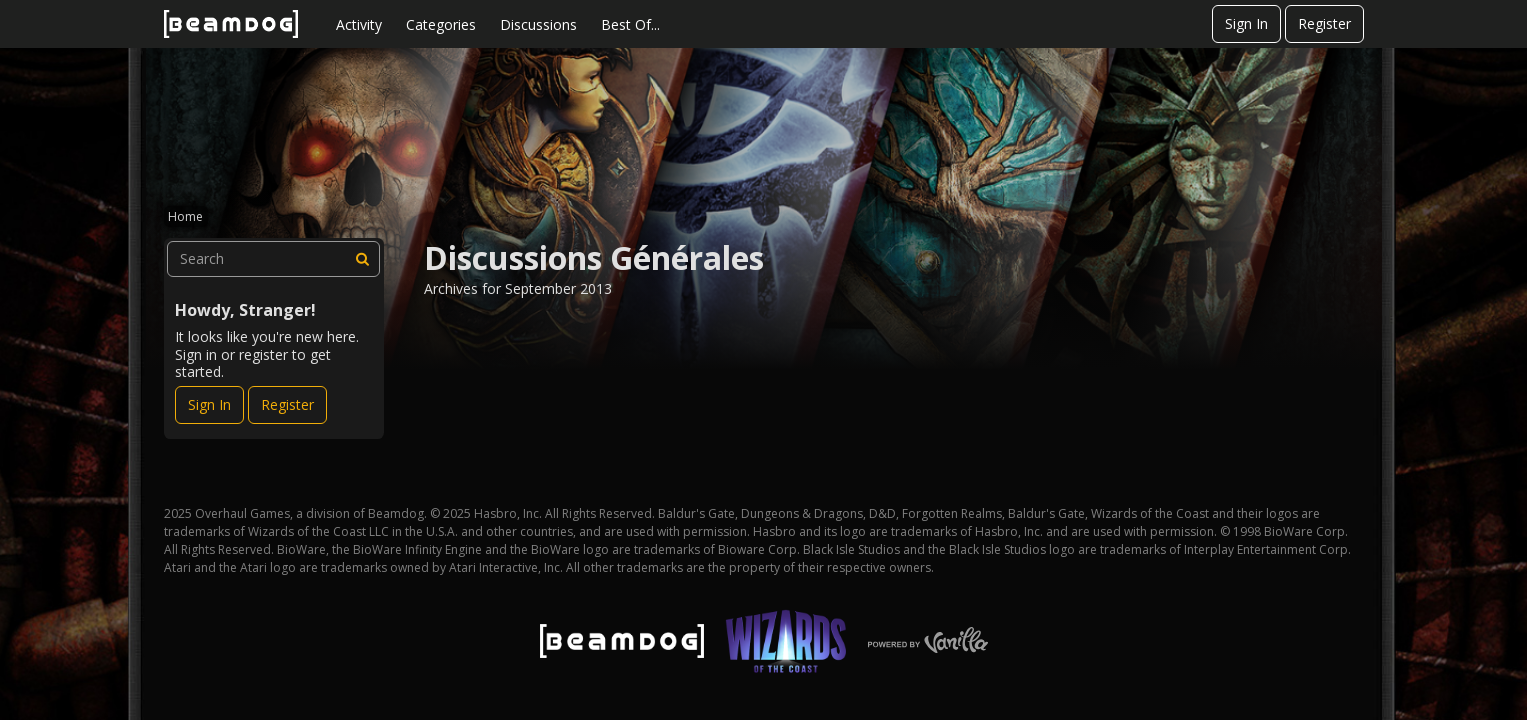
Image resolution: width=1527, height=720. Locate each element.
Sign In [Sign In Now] (209, 404)
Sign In (1246, 23)
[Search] (362, 259)
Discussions (538, 24)
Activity (359, 24)
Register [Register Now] (287, 404)
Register (1324, 23)
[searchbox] (274, 259)
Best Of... (630, 24)
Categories (441, 24)
